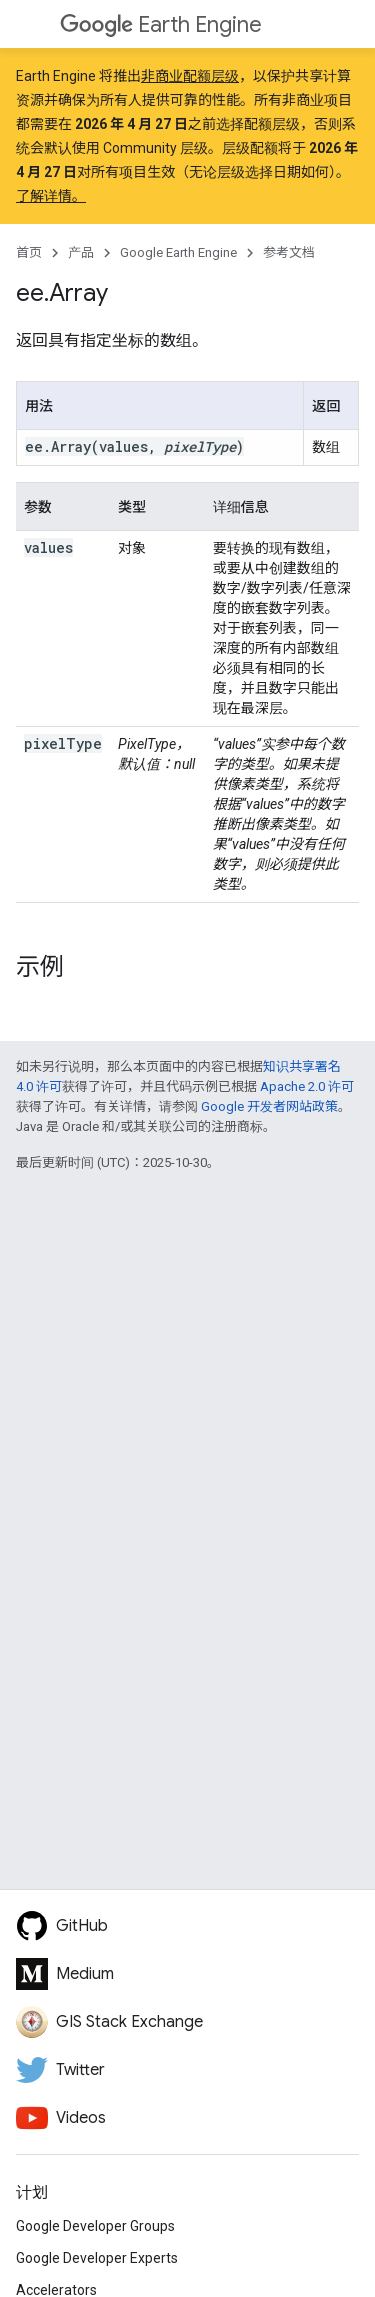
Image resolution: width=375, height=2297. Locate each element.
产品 (81, 252)
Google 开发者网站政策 (269, 1106)
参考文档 (289, 252)
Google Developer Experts (97, 2258)
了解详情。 (51, 196)
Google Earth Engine (178, 252)
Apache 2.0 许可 (307, 1086)
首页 (29, 252)
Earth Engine (161, 24)
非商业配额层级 (190, 76)
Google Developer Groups (95, 2226)
